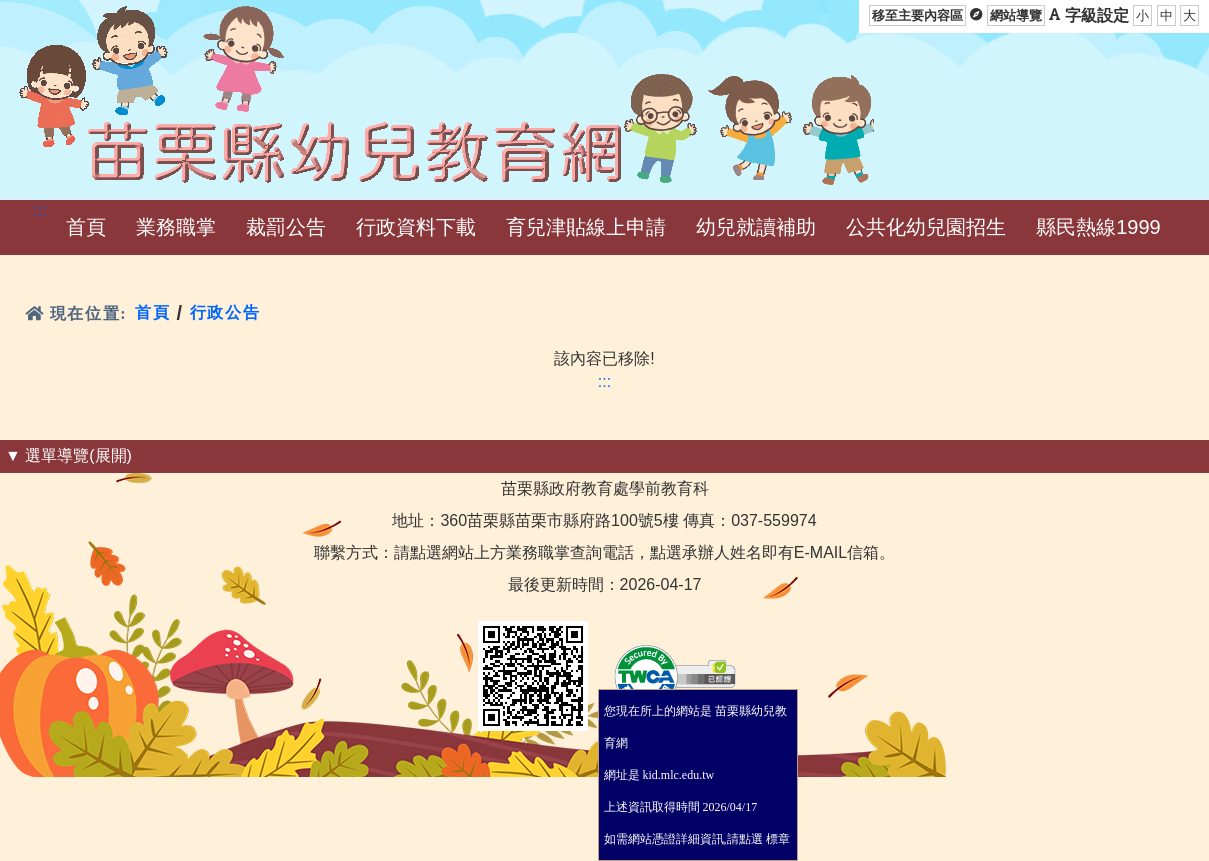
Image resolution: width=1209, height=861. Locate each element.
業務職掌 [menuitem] (176, 227)
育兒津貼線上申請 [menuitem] (586, 227)
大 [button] (1189, 15)
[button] (86, 227)
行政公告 (225, 312)
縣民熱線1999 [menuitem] (1098, 227)
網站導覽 (1016, 15)
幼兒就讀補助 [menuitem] (756, 227)
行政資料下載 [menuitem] (416, 227)
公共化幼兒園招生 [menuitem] (926, 227)
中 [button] (1166, 15)
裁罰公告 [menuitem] (286, 227)
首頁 (152, 312)
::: (39, 210)
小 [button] (1142, 15)
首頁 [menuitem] (86, 227)
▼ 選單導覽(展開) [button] (68, 455)
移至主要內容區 (917, 15)
